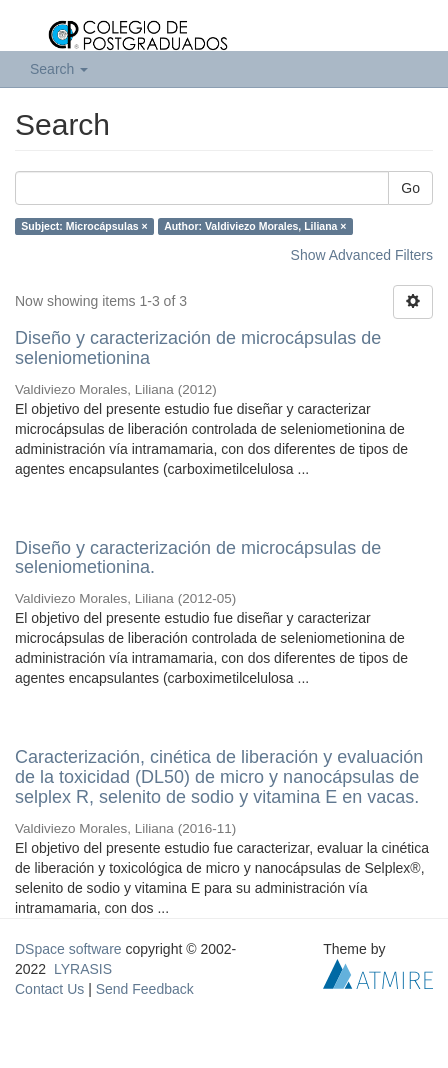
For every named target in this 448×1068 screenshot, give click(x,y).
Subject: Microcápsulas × (84, 226)
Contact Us (49, 989)
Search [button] (59, 69)
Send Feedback (145, 989)
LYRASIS (83, 969)
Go (410, 188)
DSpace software (68, 949)
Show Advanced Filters (362, 255)
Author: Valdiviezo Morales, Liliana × (255, 226)
